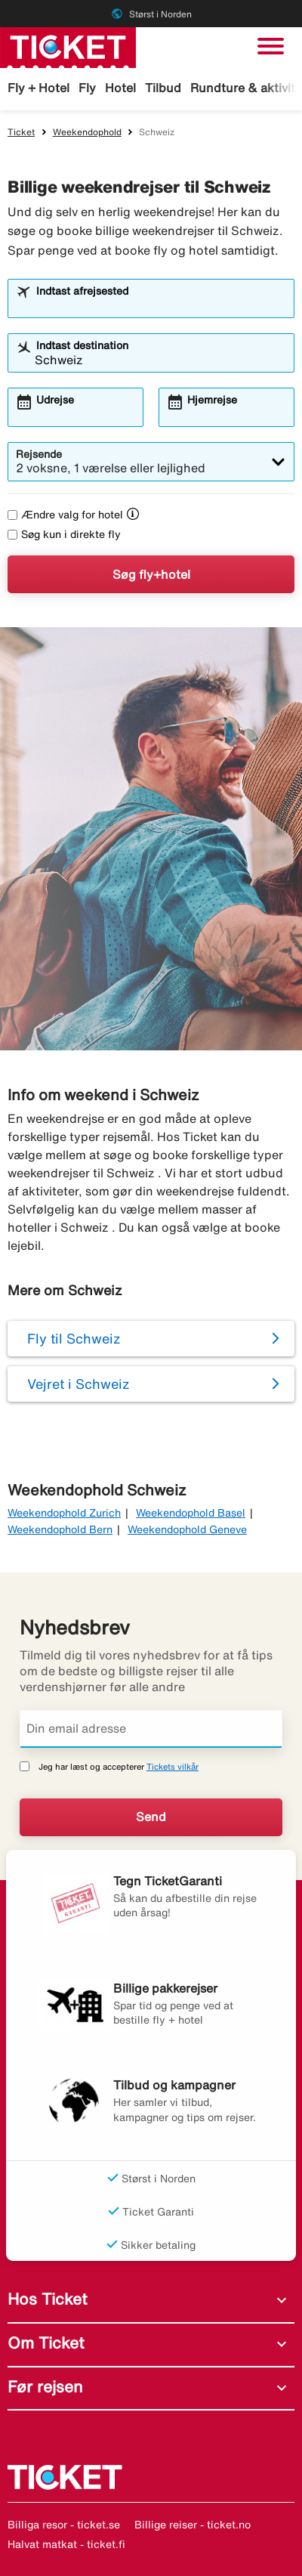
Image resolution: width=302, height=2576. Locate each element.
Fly (87, 88)
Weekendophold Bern (60, 1529)
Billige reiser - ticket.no (192, 2524)
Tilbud (163, 88)
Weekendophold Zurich (64, 1513)
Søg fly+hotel (151, 574)
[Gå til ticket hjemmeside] (68, 46)
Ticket (21, 132)
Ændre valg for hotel (65, 514)
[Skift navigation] (270, 46)
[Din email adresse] (151, 1729)
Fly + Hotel (38, 88)
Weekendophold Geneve (187, 1529)
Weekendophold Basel (190, 1513)
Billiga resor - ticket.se (64, 2524)
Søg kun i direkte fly (64, 534)
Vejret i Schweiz (78, 1383)
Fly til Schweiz (74, 1338)
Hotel (120, 88)
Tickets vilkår (172, 1766)
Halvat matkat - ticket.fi (66, 2544)
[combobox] (160, 305)
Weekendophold (87, 132)
